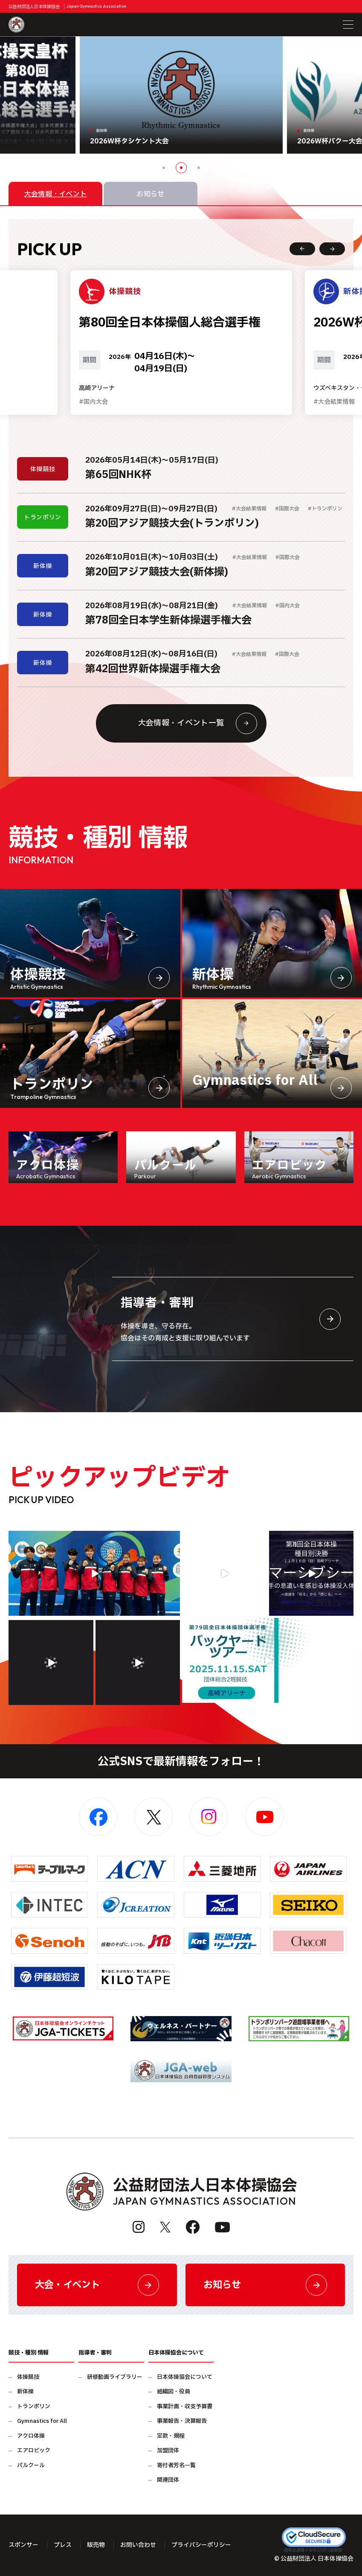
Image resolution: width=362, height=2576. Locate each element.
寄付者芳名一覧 (176, 2466)
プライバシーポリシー (201, 2545)
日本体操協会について (184, 2377)
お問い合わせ (138, 2545)
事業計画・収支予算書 (184, 2407)
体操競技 (28, 2377)
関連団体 (168, 2480)
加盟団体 (168, 2451)
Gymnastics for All (42, 2421)
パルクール (31, 2466)
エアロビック (33, 2451)
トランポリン (33, 2407)
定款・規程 (171, 2436)
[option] (181, 95)
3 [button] (198, 167)
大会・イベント (97, 2285)
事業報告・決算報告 (182, 2421)
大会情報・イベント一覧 (197, 723)
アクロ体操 (31, 2436)
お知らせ (265, 2285)
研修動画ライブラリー (114, 2377)
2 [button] (181, 167)
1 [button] (163, 167)
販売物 (96, 2545)
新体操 (25, 2392)
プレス (63, 2545)
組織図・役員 (173, 2392)
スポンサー (23, 2545)
